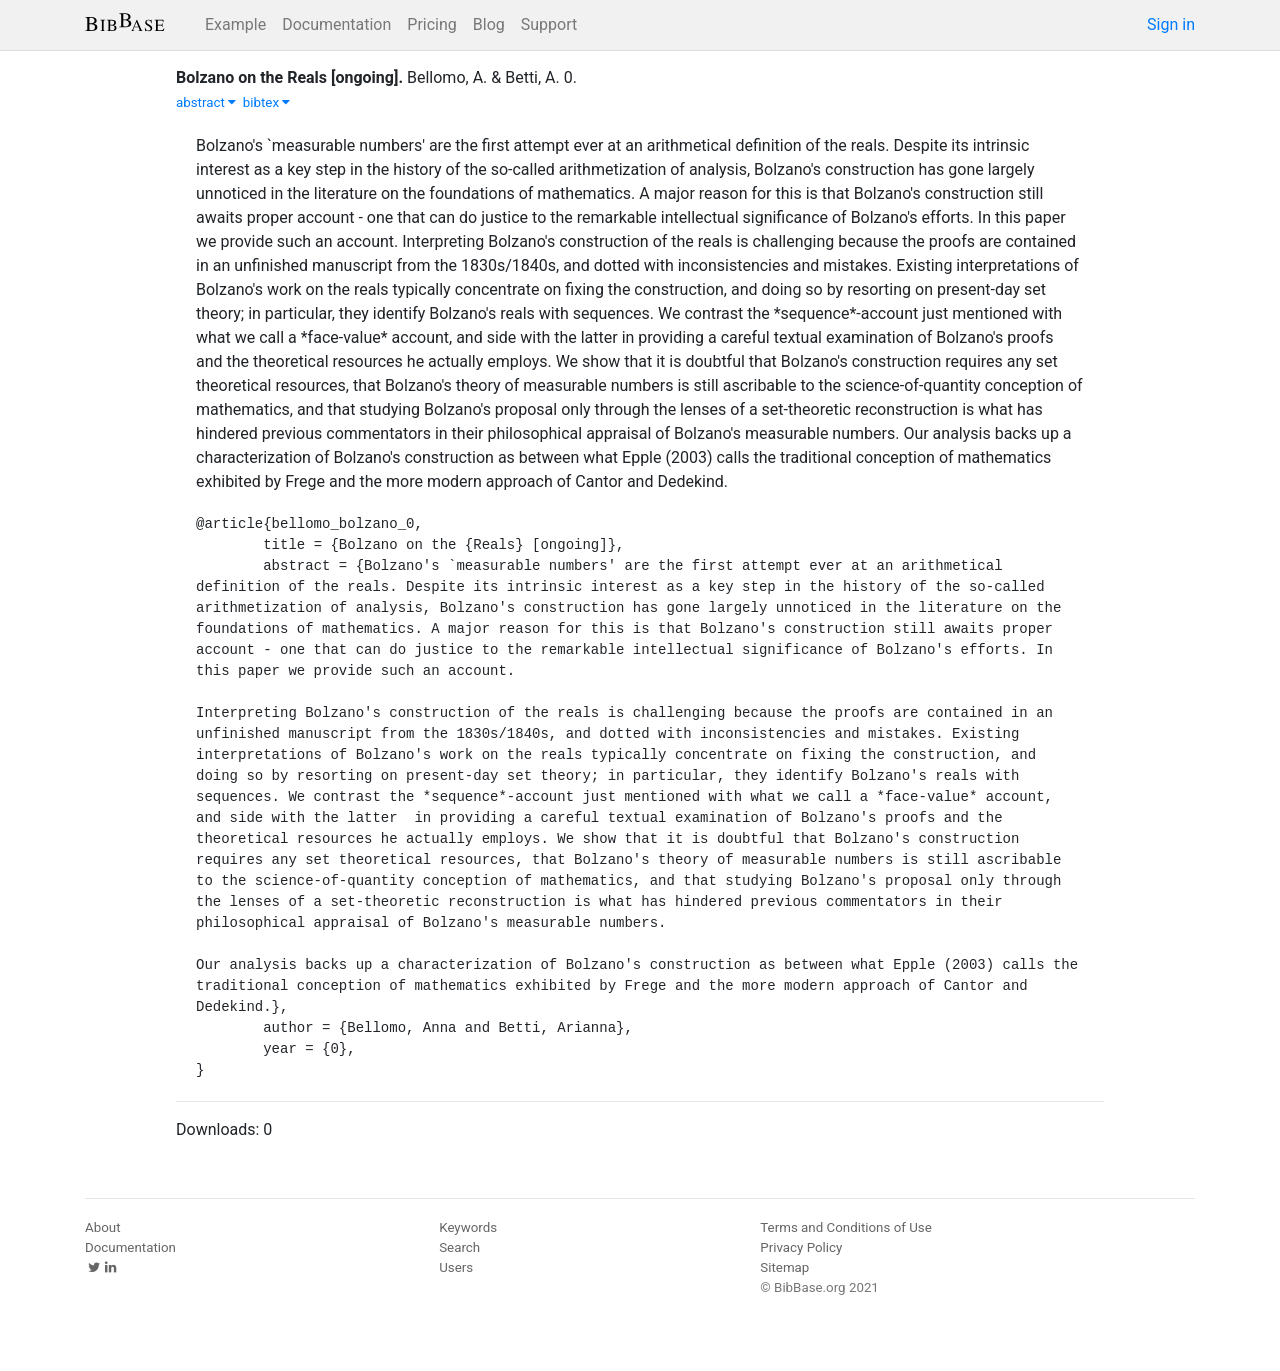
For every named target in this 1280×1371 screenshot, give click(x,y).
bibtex (267, 102)
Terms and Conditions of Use (845, 1227)
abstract (206, 102)
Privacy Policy (801, 1247)
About (103, 1227)
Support (549, 24)
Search (459, 1247)
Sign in (1171, 24)
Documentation (336, 24)
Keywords (468, 1227)
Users (456, 1267)
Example (235, 24)
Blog (489, 24)
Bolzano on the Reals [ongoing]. (289, 77)
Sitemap (784, 1267)
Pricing (432, 24)
